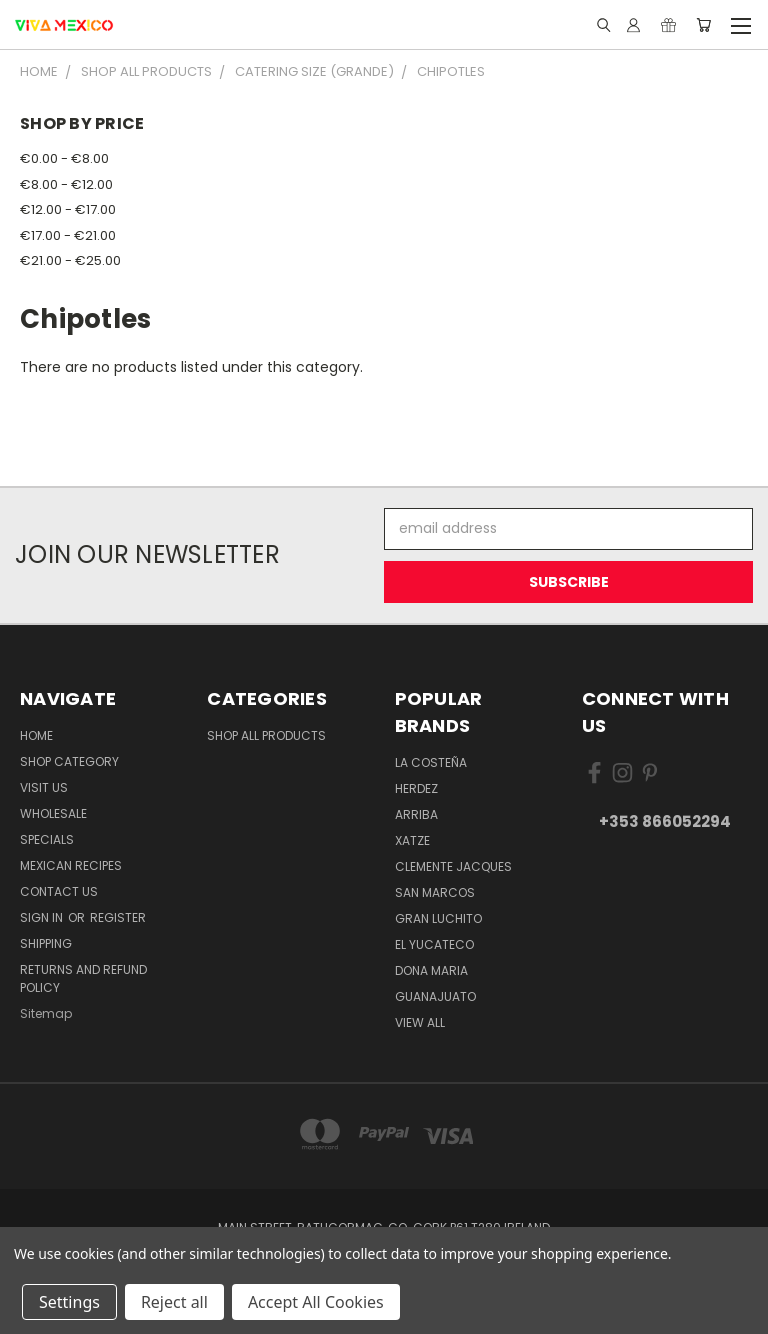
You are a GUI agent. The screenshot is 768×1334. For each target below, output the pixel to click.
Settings (69, 1302)
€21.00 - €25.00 (70, 260)
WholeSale (53, 813)
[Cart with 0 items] (703, 25)
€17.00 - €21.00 (68, 235)
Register (118, 917)
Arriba (416, 814)
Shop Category (69, 761)
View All (420, 1022)
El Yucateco (434, 944)
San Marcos (435, 892)
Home (36, 735)
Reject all (174, 1302)
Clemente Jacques (453, 866)
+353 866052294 (665, 821)
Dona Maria (431, 970)
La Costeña (431, 762)
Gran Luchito (438, 918)
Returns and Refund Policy (83, 978)
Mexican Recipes (71, 865)
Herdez (416, 788)
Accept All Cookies (316, 1302)
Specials (47, 839)
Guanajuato (435, 996)
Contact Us (59, 891)
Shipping (46, 943)
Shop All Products (266, 735)
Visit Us (44, 787)
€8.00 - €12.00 (66, 184)
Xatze (412, 840)
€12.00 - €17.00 (68, 209)
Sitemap (46, 1013)
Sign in (43, 917)
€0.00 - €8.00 (64, 158)
